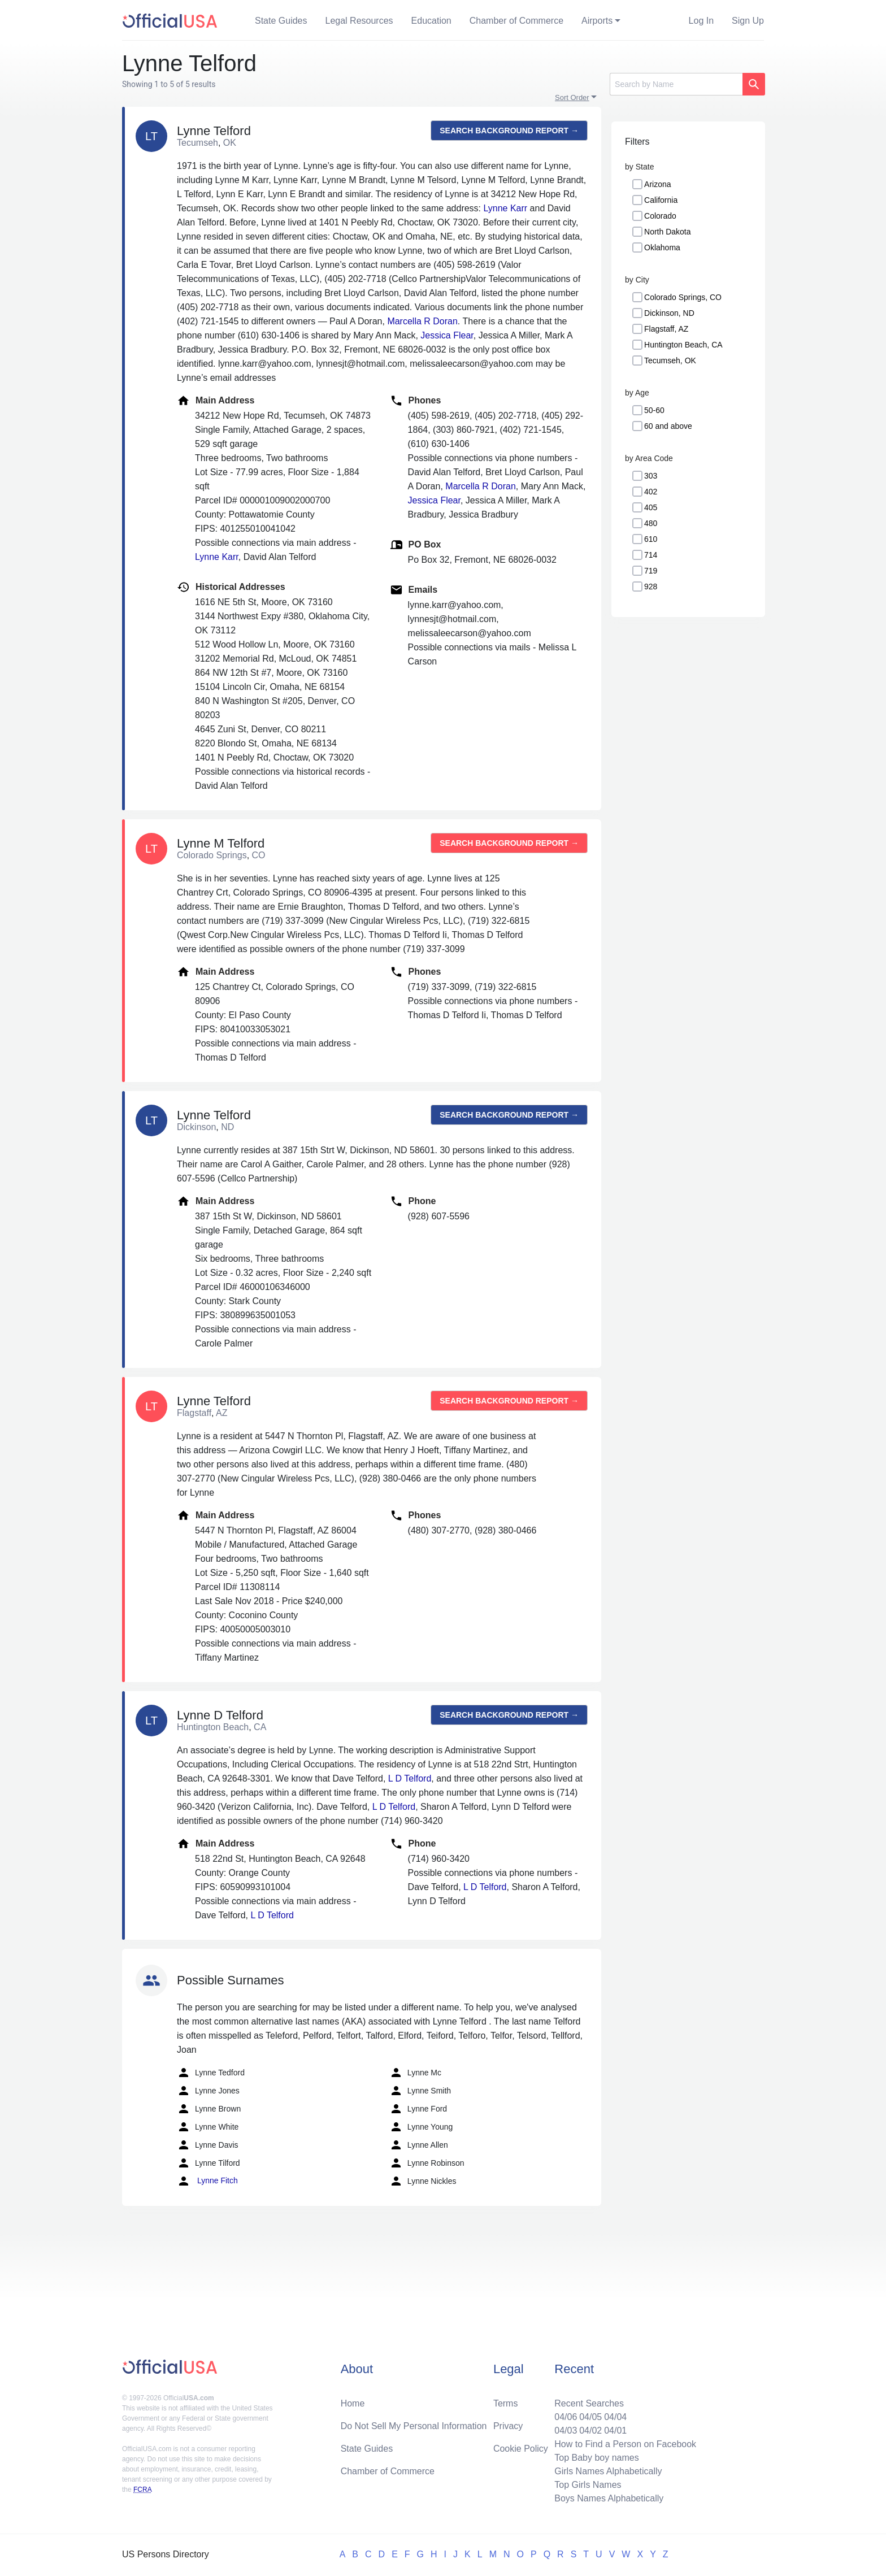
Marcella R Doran (422, 321)
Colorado (660, 216)
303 (650, 476)
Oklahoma (662, 247)
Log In (701, 20)
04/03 (565, 2430)
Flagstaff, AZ (666, 329)
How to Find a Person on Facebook (625, 2444)
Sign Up (748, 20)
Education (431, 20)
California (660, 200)
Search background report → (509, 130)
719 (650, 571)
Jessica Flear (446, 335)
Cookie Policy (520, 2448)
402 (650, 491)
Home (353, 2403)
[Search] (676, 84)
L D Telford (409, 1778)
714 (650, 555)
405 (650, 507)
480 (650, 523)
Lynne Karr (506, 208)
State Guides (281, 20)
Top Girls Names (587, 2485)
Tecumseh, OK (670, 360)
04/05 (590, 2417)
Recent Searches (589, 2403)
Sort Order (572, 97)
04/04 (615, 2417)
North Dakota (667, 232)
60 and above (668, 426)
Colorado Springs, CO (683, 297)
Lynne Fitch (207, 2181)
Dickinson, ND (669, 313)
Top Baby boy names (596, 2457)
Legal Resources (359, 20)
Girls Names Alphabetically (608, 2471)
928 (650, 586)
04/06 (565, 2417)
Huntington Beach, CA (683, 345)
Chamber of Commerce (516, 20)
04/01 (615, 2430)
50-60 (654, 410)
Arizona (657, 184)
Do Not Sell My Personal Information (414, 2426)
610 (650, 539)
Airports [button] (597, 20)
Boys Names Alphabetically (608, 2498)
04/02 (590, 2430)
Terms (505, 2403)
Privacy (508, 2426)
